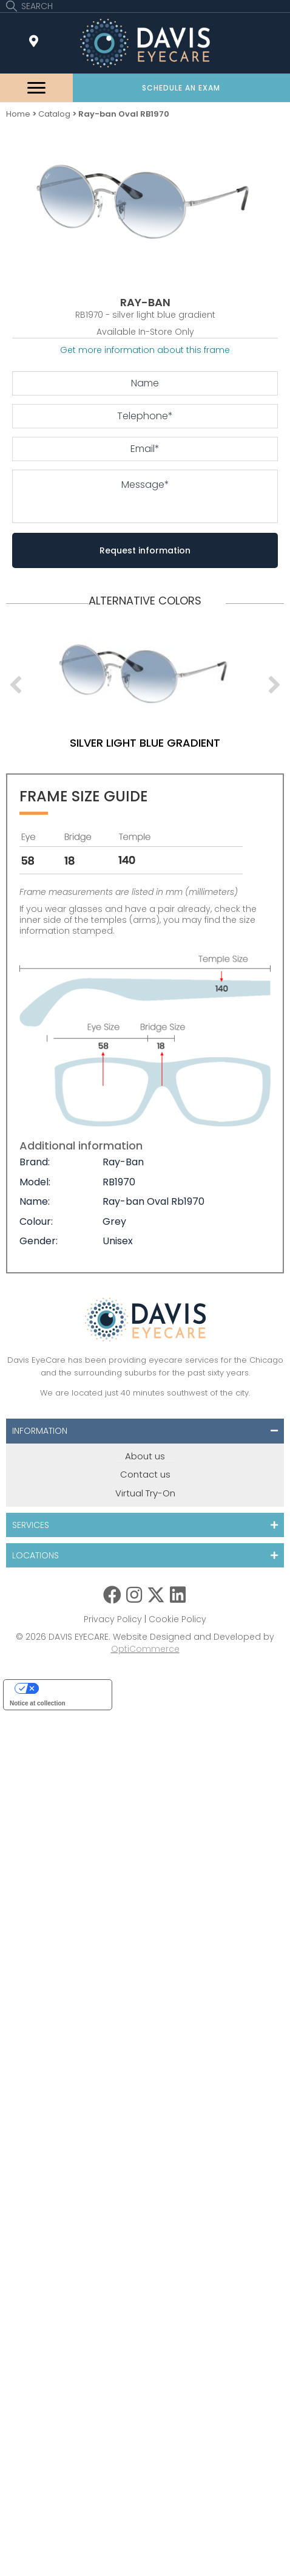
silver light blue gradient (145, 742)
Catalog (54, 114)
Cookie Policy (177, 1619)
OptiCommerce (145, 1649)
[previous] (15, 684)
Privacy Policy (113, 1619)
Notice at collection (38, 1703)
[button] (182, 88)
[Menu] (36, 88)
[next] (274, 684)
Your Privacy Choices (70, 1688)
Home (18, 114)
